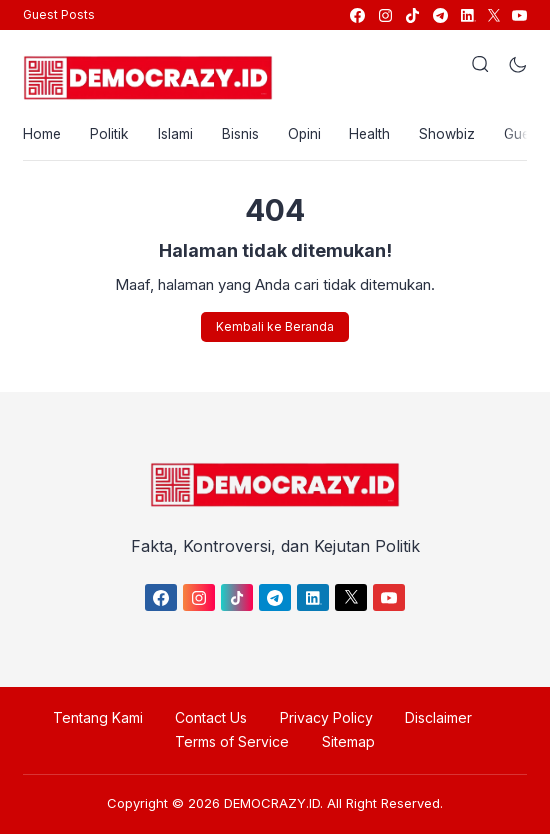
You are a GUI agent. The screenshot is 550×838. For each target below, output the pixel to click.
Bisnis (244, 135)
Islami (178, 135)
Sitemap (346, 745)
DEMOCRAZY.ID (272, 807)
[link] (356, 15)
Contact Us (213, 721)
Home (42, 135)
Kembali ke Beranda (275, 329)
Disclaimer (433, 721)
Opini (310, 135)
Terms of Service (234, 745)
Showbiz (457, 135)
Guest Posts (59, 14)
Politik (111, 135)
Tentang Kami (103, 721)
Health (378, 135)
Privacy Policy (324, 721)
